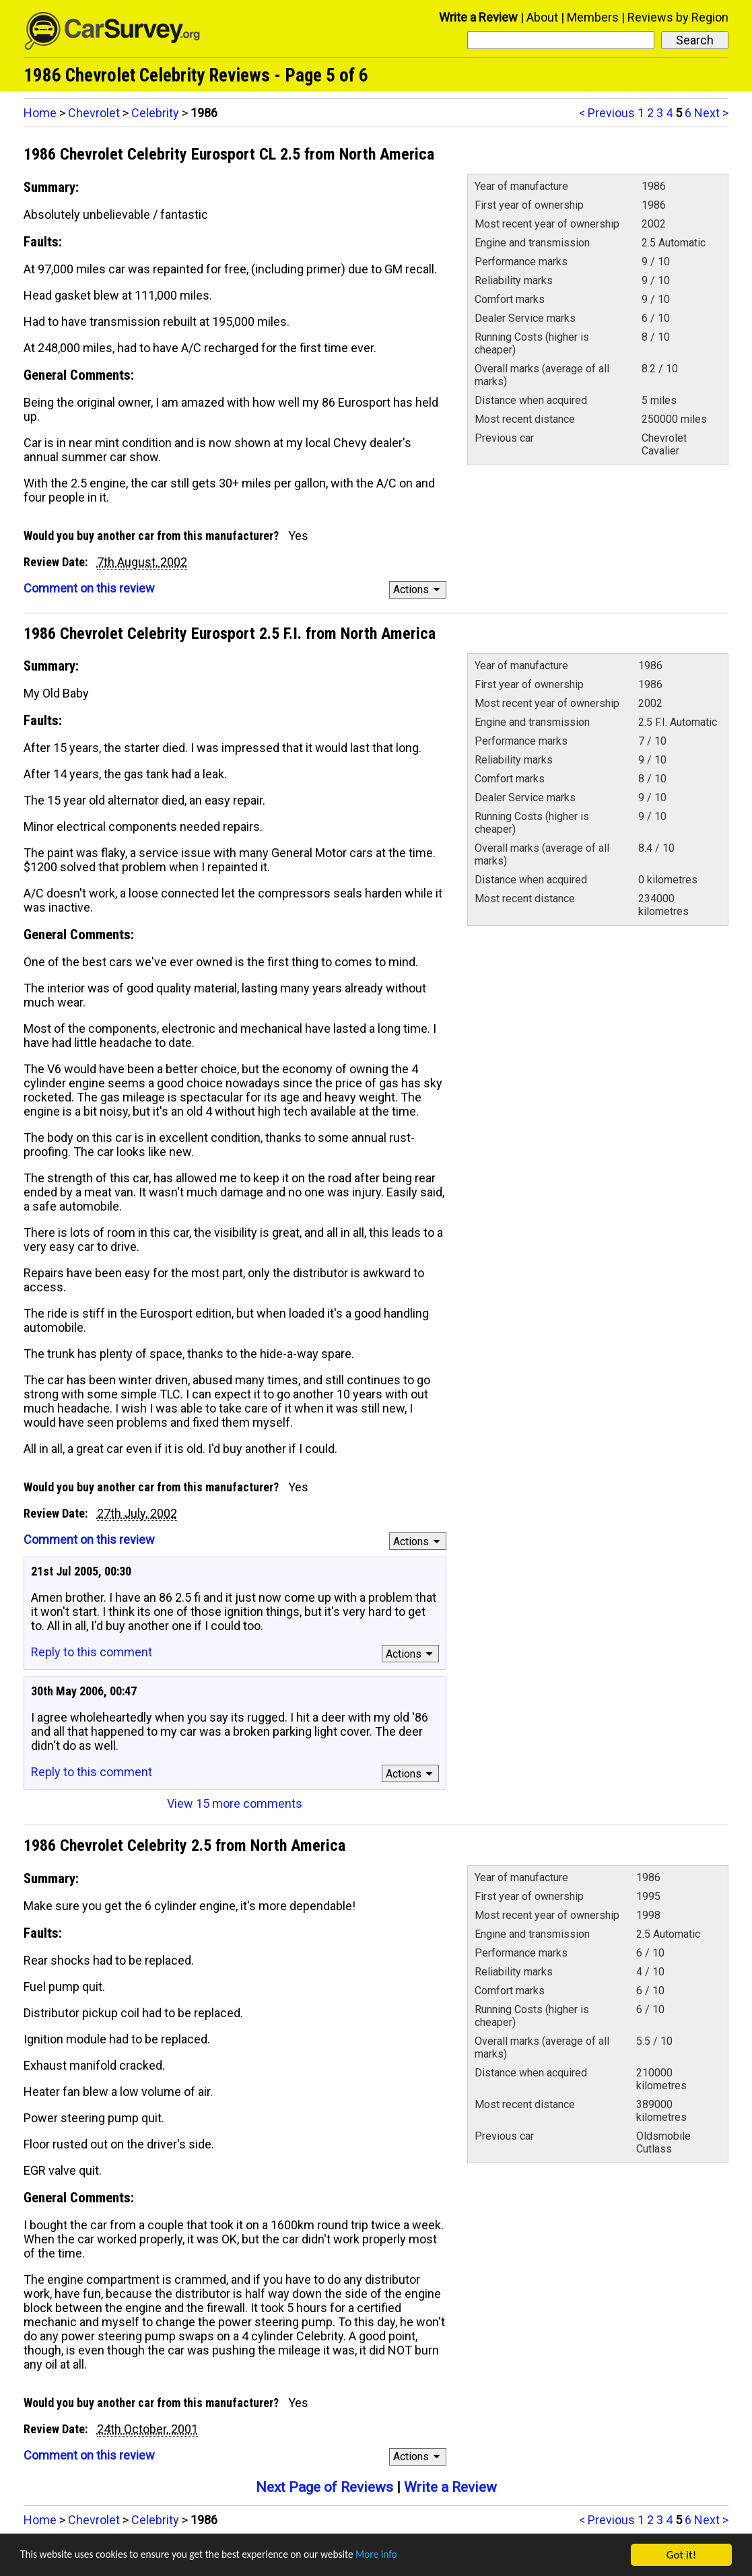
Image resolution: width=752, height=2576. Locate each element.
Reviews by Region (677, 17)
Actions (418, 589)
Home (40, 113)
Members (593, 17)
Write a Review (478, 17)
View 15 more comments (234, 1803)
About (542, 17)
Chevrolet (94, 113)
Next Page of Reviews (324, 2487)
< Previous (607, 113)
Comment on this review (89, 588)
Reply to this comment (91, 1652)
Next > (711, 113)
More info (414, 2556)
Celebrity (155, 113)
